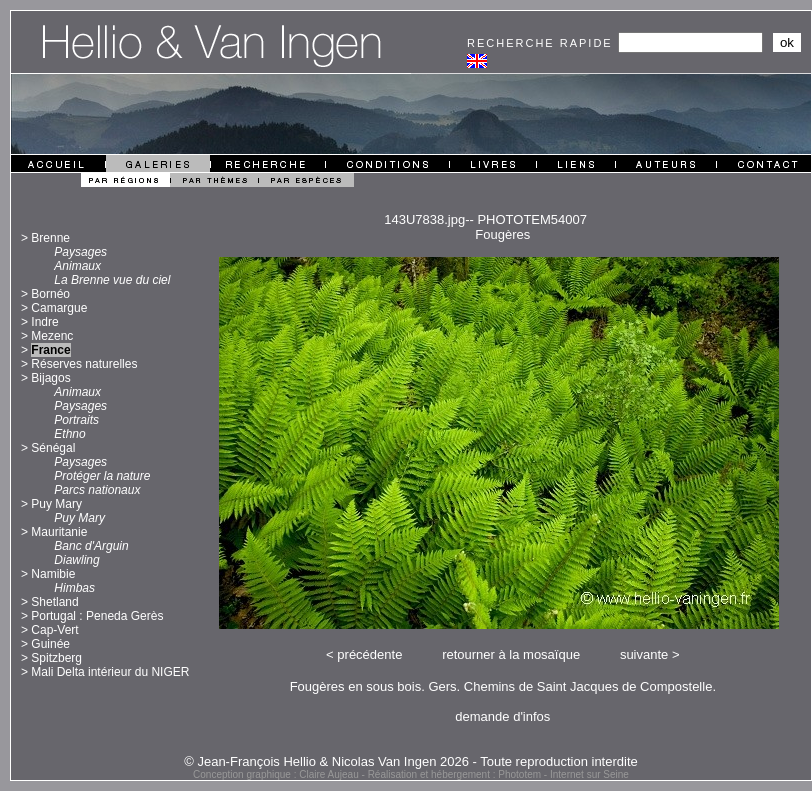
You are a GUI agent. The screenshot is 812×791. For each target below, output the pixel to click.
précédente (369, 654)
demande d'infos (502, 716)
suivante (644, 654)
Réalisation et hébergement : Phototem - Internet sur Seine (498, 774)
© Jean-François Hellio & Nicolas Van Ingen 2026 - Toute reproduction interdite (411, 761)
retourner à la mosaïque (511, 654)
